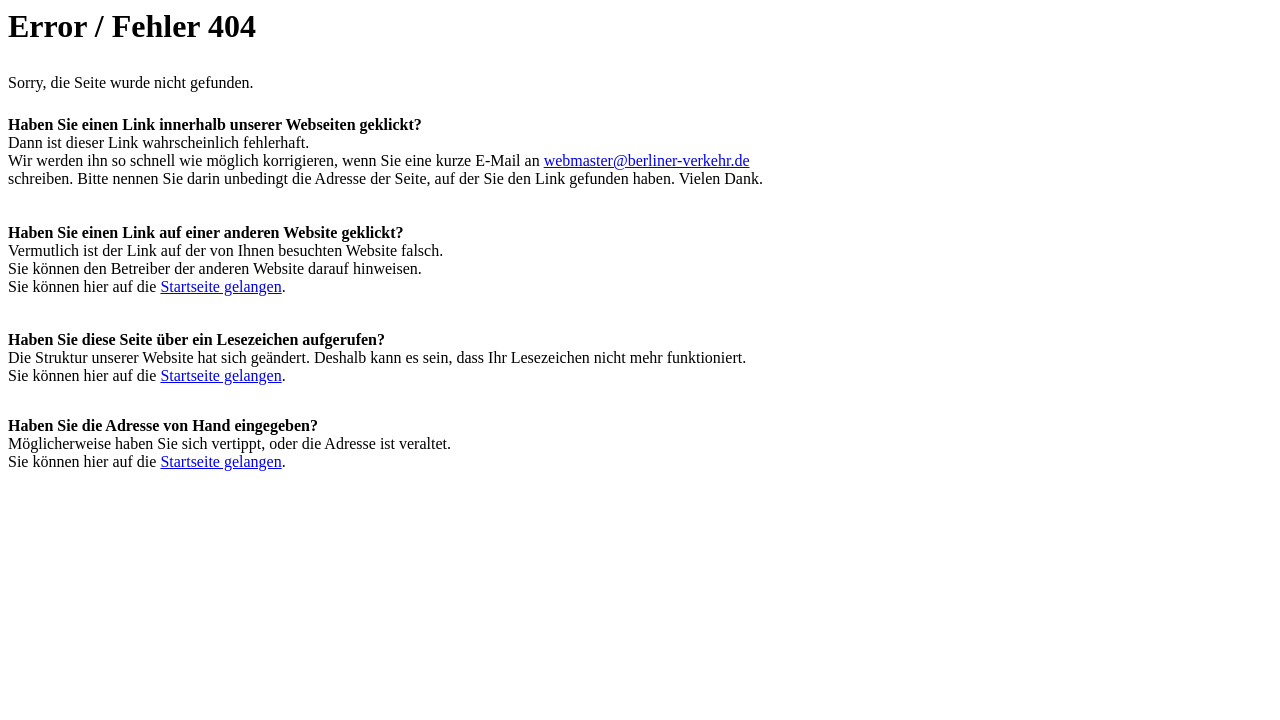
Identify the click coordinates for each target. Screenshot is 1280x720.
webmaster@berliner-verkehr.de (647, 160)
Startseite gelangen (220, 286)
